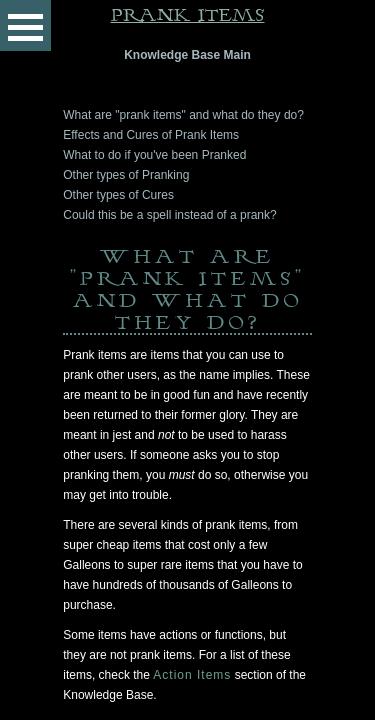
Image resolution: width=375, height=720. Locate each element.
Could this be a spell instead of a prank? (169, 215)
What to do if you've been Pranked (154, 155)
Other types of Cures (118, 195)
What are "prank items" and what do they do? (183, 115)
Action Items (192, 675)
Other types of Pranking (126, 175)
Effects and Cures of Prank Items (151, 135)
